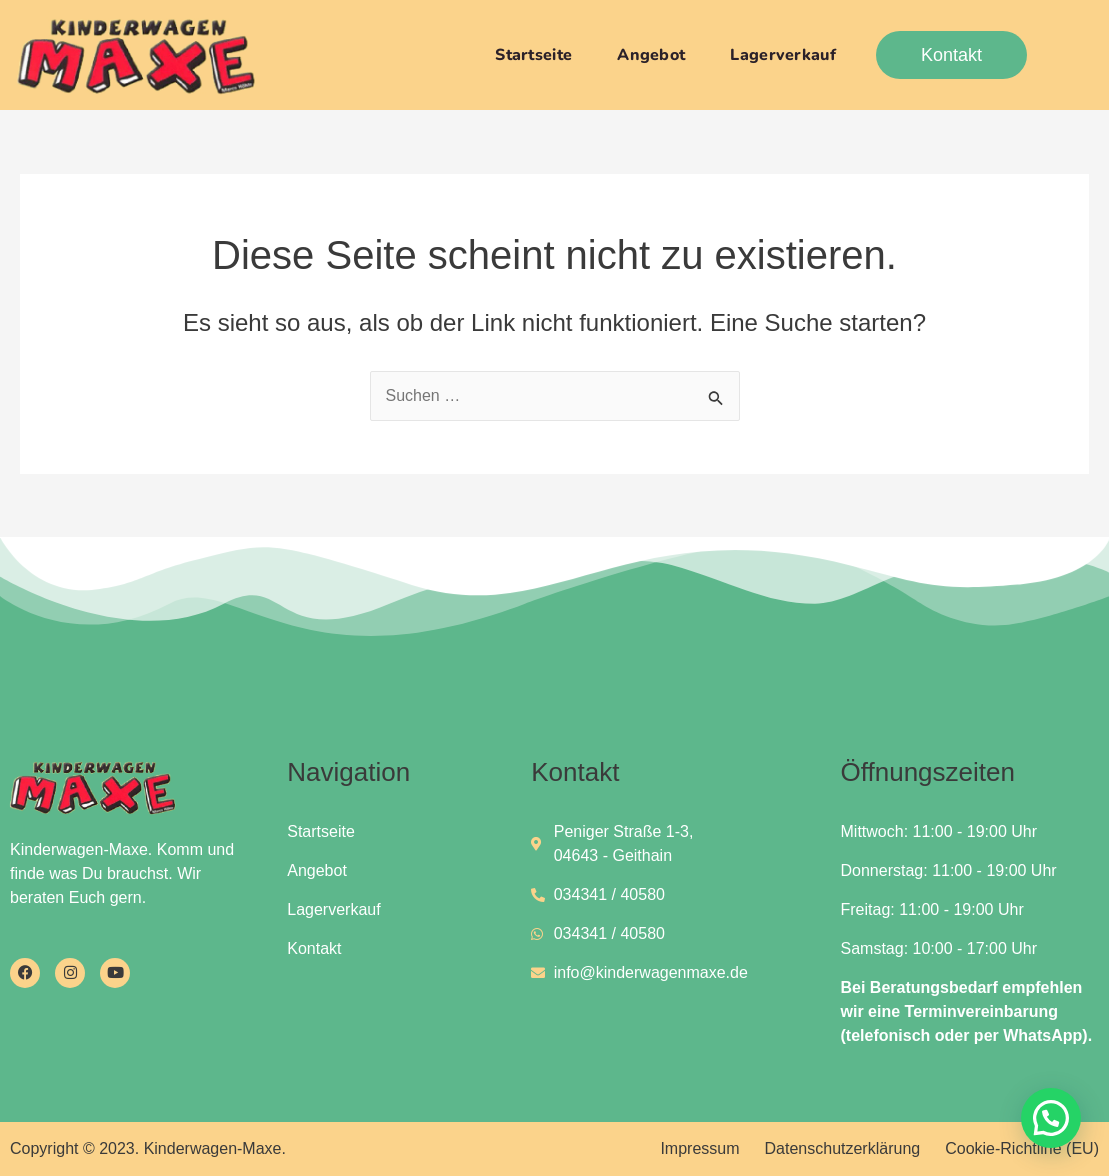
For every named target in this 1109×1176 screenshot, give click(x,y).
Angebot (651, 55)
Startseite (533, 55)
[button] (1051, 1118)
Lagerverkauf (783, 55)
